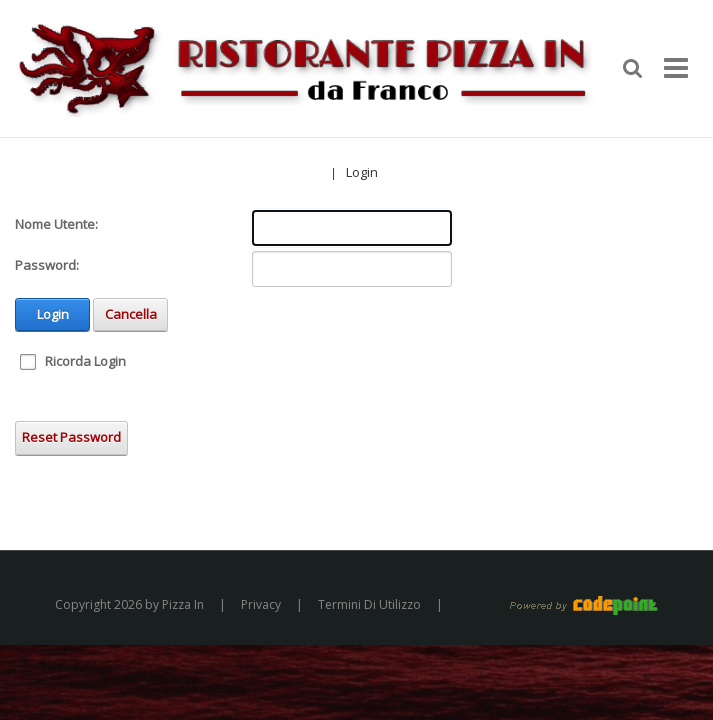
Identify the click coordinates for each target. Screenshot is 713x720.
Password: (47, 265)
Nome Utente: (56, 224)
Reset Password (71, 437)
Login (362, 172)
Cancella (131, 314)
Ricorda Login (85, 361)
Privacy (261, 604)
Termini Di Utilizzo (369, 604)
